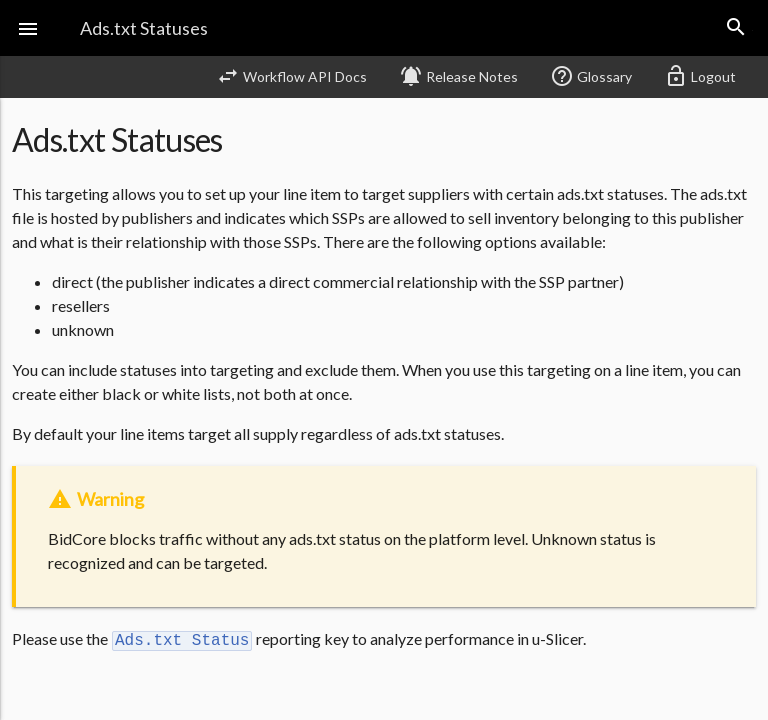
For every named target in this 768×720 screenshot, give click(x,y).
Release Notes (458, 76)
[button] (28, 28)
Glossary (591, 76)
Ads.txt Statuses (144, 28)
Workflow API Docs (291, 76)
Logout (700, 76)
